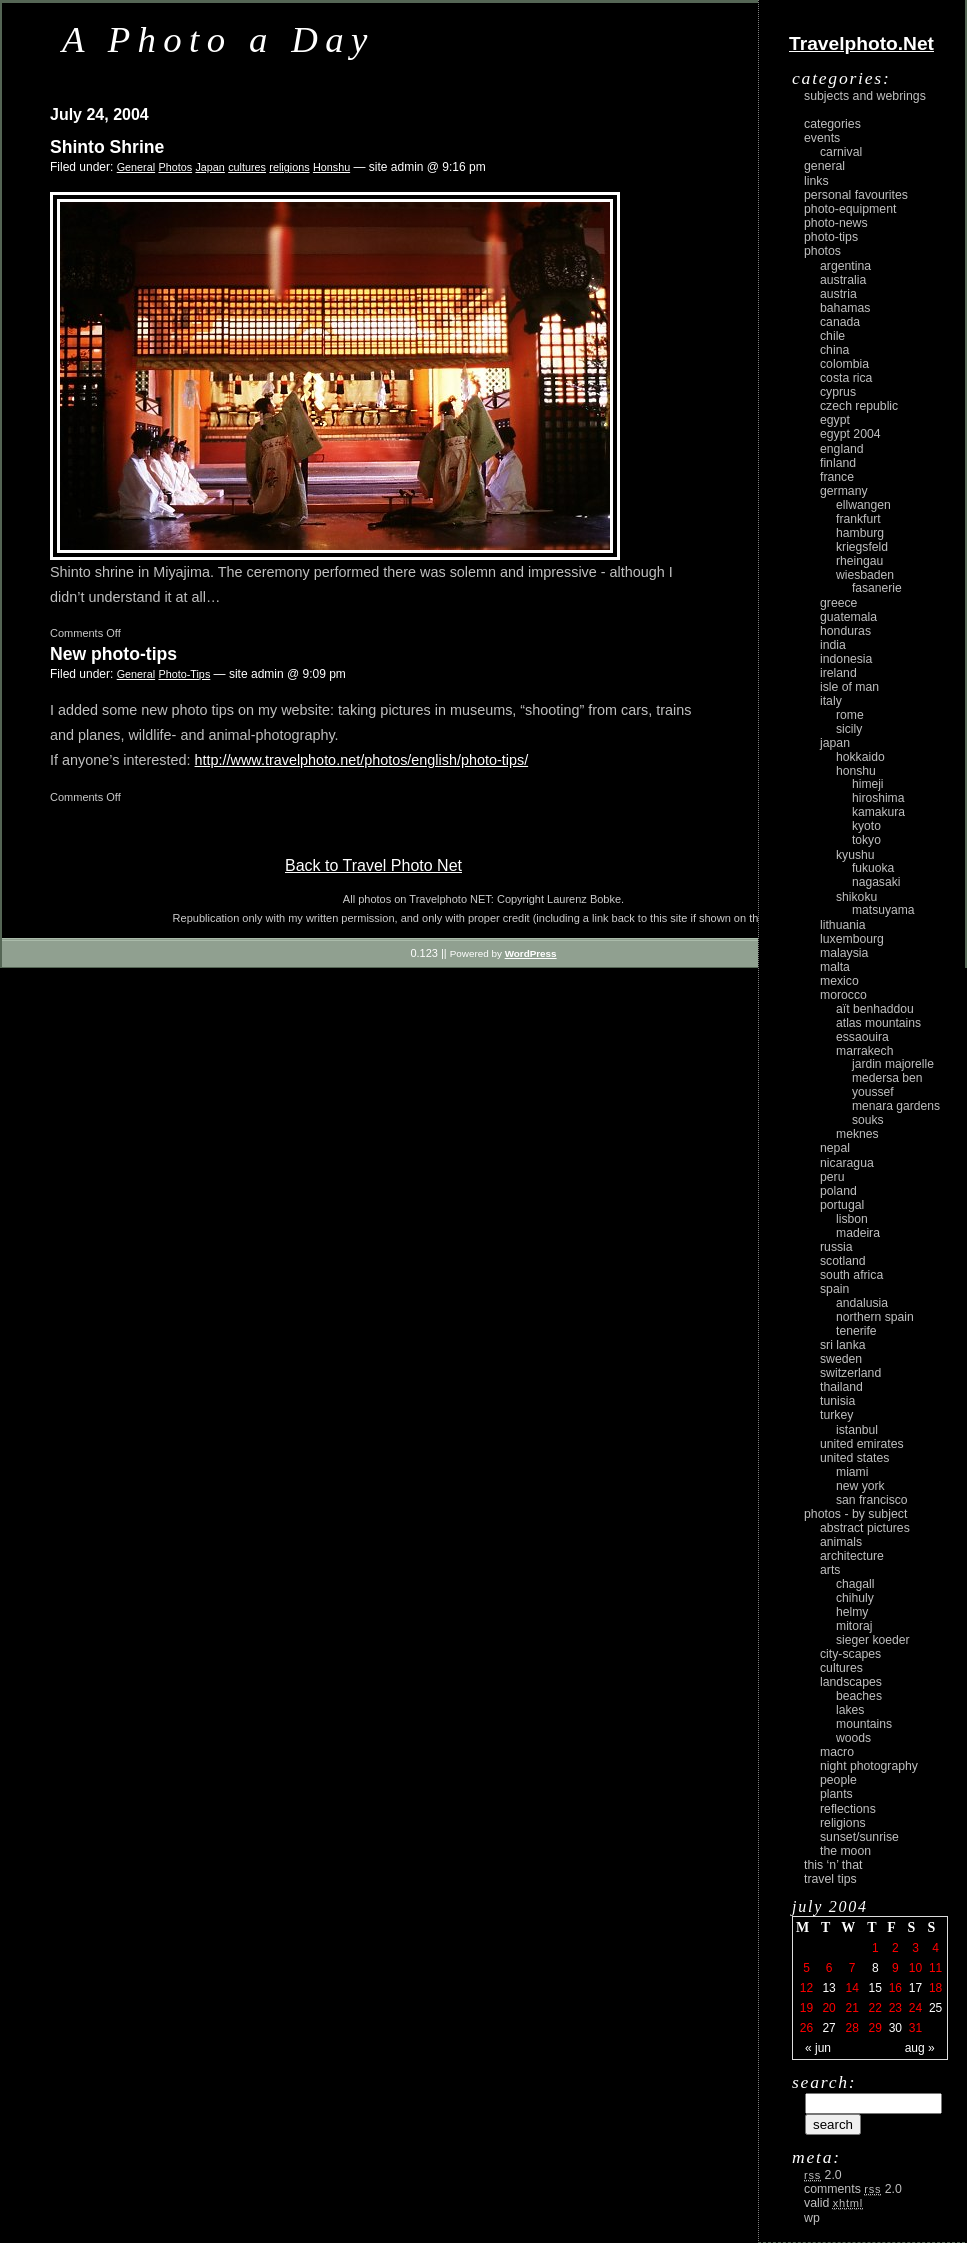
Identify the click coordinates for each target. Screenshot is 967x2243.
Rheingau (859, 561)
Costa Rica (846, 378)
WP (812, 2218)
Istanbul (857, 1430)
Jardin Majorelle (893, 1064)
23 (895, 2008)
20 (828, 2008)
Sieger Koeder (873, 1640)
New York (860, 1486)
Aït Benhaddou (875, 1009)
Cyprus (838, 392)
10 (915, 1968)
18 (935, 1988)
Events (822, 138)
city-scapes (850, 1654)
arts (830, 1570)
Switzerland (850, 1373)
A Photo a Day (218, 39)
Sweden (841, 1359)
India (833, 645)
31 (915, 2028)
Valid (833, 2203)
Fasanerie (877, 588)
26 (806, 2028)
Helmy (852, 1612)
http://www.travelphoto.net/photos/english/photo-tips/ (362, 760)
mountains (864, 1724)
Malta (835, 967)
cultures (247, 167)
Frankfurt (858, 519)
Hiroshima (878, 798)
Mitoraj (854, 1626)
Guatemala (848, 617)
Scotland (843, 1261)
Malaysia (844, 953)
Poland (838, 1191)
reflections (848, 1809)
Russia (836, 1247)
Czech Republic (859, 406)
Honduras (845, 631)
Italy (831, 701)
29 (875, 2028)
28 (851, 2028)
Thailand (841, 1387)
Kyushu (855, 855)
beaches (859, 1696)
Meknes (857, 1134)
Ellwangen (863, 505)
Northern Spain (875, 1317)
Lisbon (852, 1219)
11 (935, 1968)
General (136, 167)
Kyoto (866, 826)
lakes (850, 1710)
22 (875, 2008)
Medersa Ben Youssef (887, 1085)
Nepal (835, 1148)
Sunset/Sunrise (859, 1837)
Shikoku (856, 897)
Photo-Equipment (850, 209)
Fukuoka (873, 868)
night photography (869, 1766)
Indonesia (846, 659)
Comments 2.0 (853, 2189)
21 (851, 2008)
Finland (838, 463)
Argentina (845, 266)
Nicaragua (847, 1163)
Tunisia (837, 1401)
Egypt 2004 (850, 434)
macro (837, 1752)
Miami (852, 1472)
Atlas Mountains (878, 1023)
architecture (852, 1556)
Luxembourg (852, 939)
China (834, 350)
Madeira (858, 1233)
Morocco (843, 995)
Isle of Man (849, 687)
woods (853, 1738)
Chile (832, 336)
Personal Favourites (856, 195)
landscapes (851, 1682)
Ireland (838, 673)
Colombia (844, 364)
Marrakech (864, 1051)
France (837, 477)
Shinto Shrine (107, 147)
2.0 (823, 2175)
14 (851, 1988)
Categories (832, 124)
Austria (838, 294)
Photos (175, 167)
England (842, 449)
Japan (209, 167)
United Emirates (862, 1444)
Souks (868, 1120)
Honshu (331, 167)
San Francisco (872, 1500)
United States (854, 1458)
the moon (845, 1851)
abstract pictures (865, 1528)
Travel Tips (830, 1879)
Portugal (842, 1205)
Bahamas (845, 308)
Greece (838, 603)
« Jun (818, 2048)
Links (816, 181)
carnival (841, 152)
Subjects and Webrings (865, 96)
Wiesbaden (865, 575)
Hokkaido (860, 757)
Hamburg (860, 533)
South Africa (851, 1275)
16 (895, 1988)
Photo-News (836, 223)
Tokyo (866, 840)
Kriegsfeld (862, 547)
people (838, 1780)
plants (836, 1794)
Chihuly (855, 1598)
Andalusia (862, 1303)
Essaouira (862, 1037)
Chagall (855, 1584)
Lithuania (843, 925)
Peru (832, 1177)
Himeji (868, 784)
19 (806, 2008)
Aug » (920, 2048)
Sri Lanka (843, 1345)
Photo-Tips (184, 674)
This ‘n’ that (833, 1865)
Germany (844, 491)
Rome (850, 715)
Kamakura (878, 812)
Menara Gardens (896, 1106)
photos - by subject (855, 1514)
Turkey (836, 1415)
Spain (834, 1289)
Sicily (849, 729)
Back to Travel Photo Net (373, 865)
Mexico (839, 981)
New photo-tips (113, 654)
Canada (840, 322)
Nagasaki (876, 882)
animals (841, 1542)
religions (289, 167)
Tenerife (856, 1331)
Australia (843, 280)
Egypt (835, 420)
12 (806, 1988)
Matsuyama (883, 910)
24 (915, 2008)
